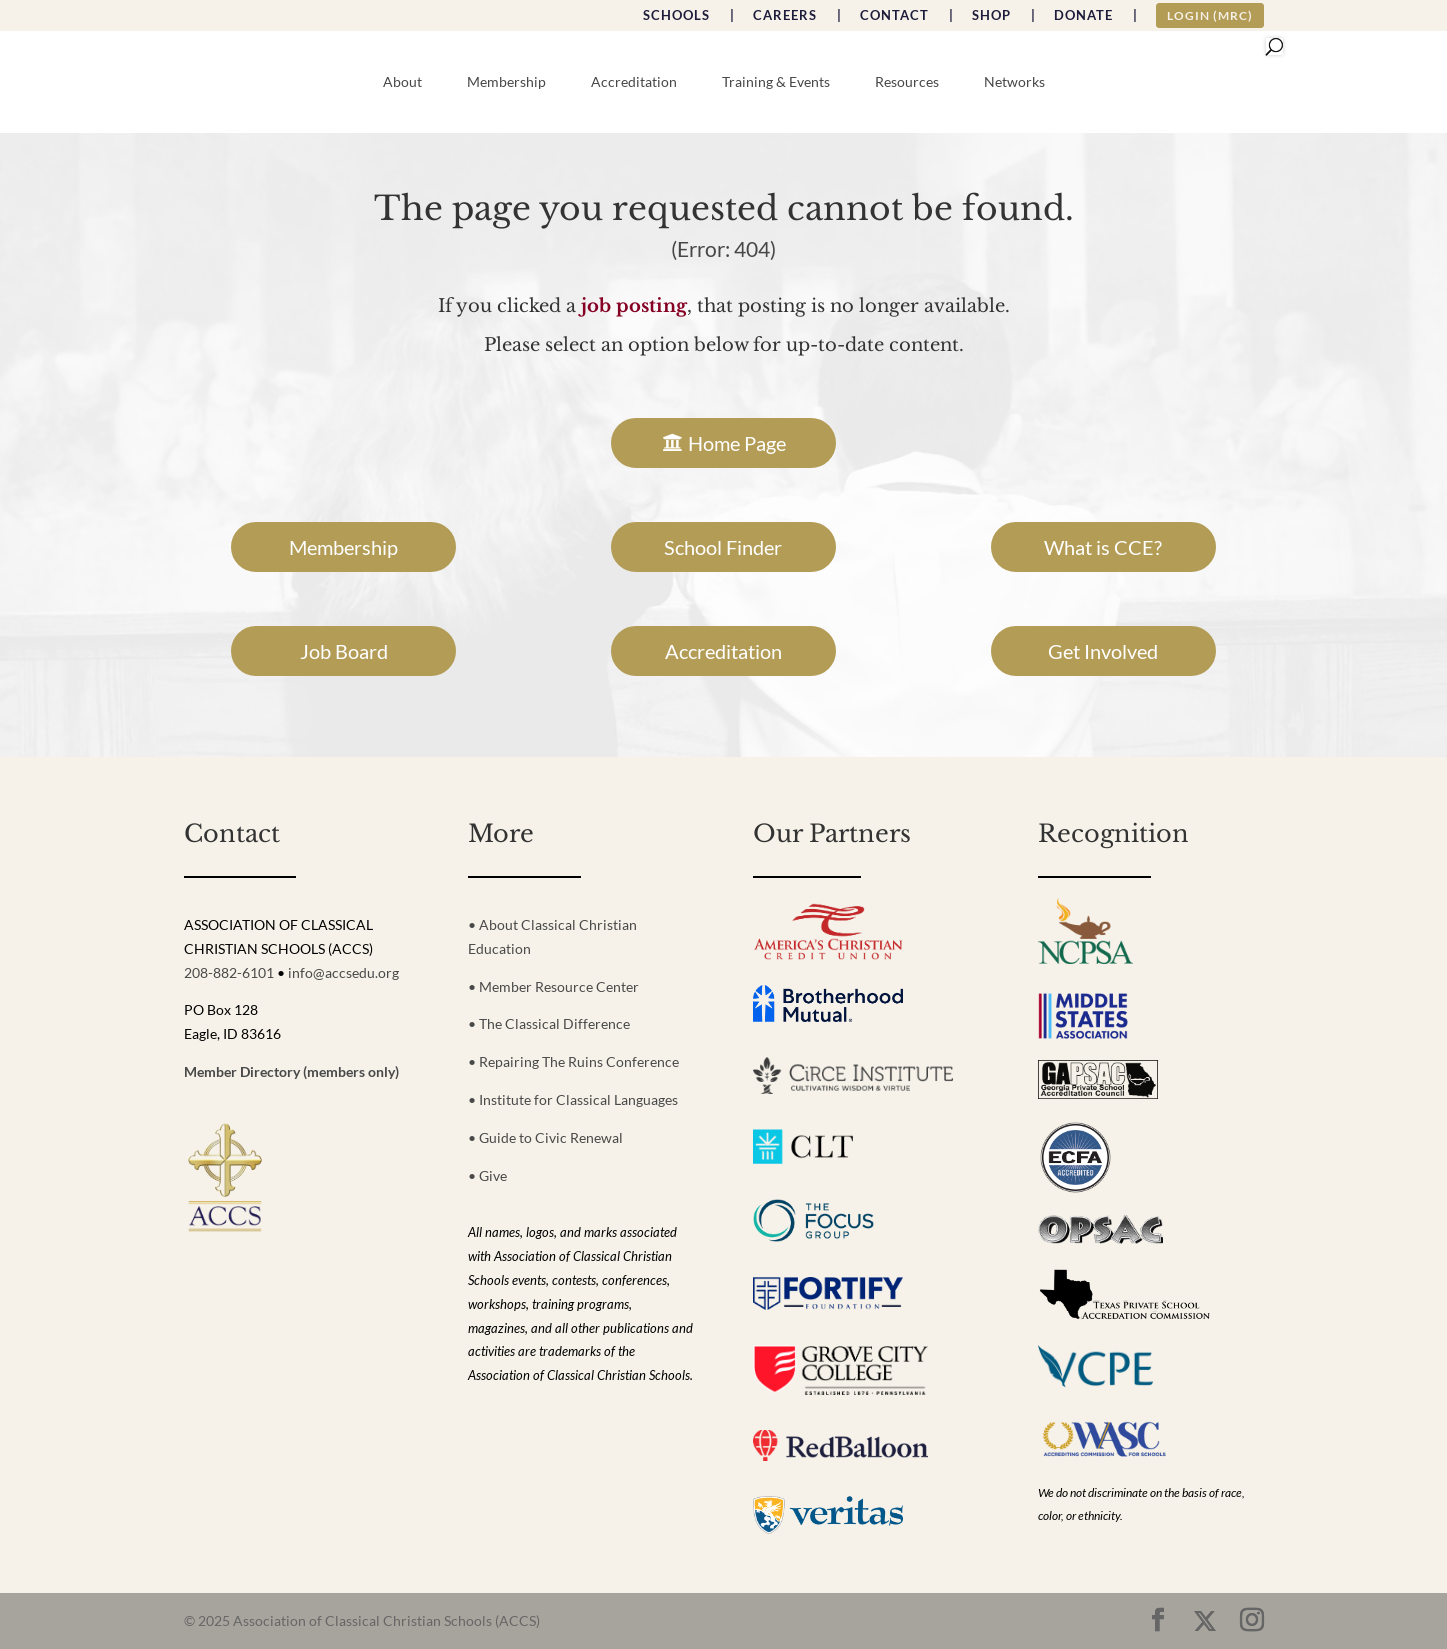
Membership (506, 82)
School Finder (723, 547)
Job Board (344, 651)
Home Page (737, 443)
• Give (487, 1175)
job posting (634, 306)
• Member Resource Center (553, 986)
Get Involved (1103, 651)
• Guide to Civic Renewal (545, 1137)
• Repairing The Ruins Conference (573, 1061)
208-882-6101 (229, 972)
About (402, 82)
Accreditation (634, 82)
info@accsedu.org (343, 972)
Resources (907, 82)
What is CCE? (1103, 547)
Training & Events (776, 82)
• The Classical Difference (549, 1023)
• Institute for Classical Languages (573, 1099)
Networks (1014, 82)
